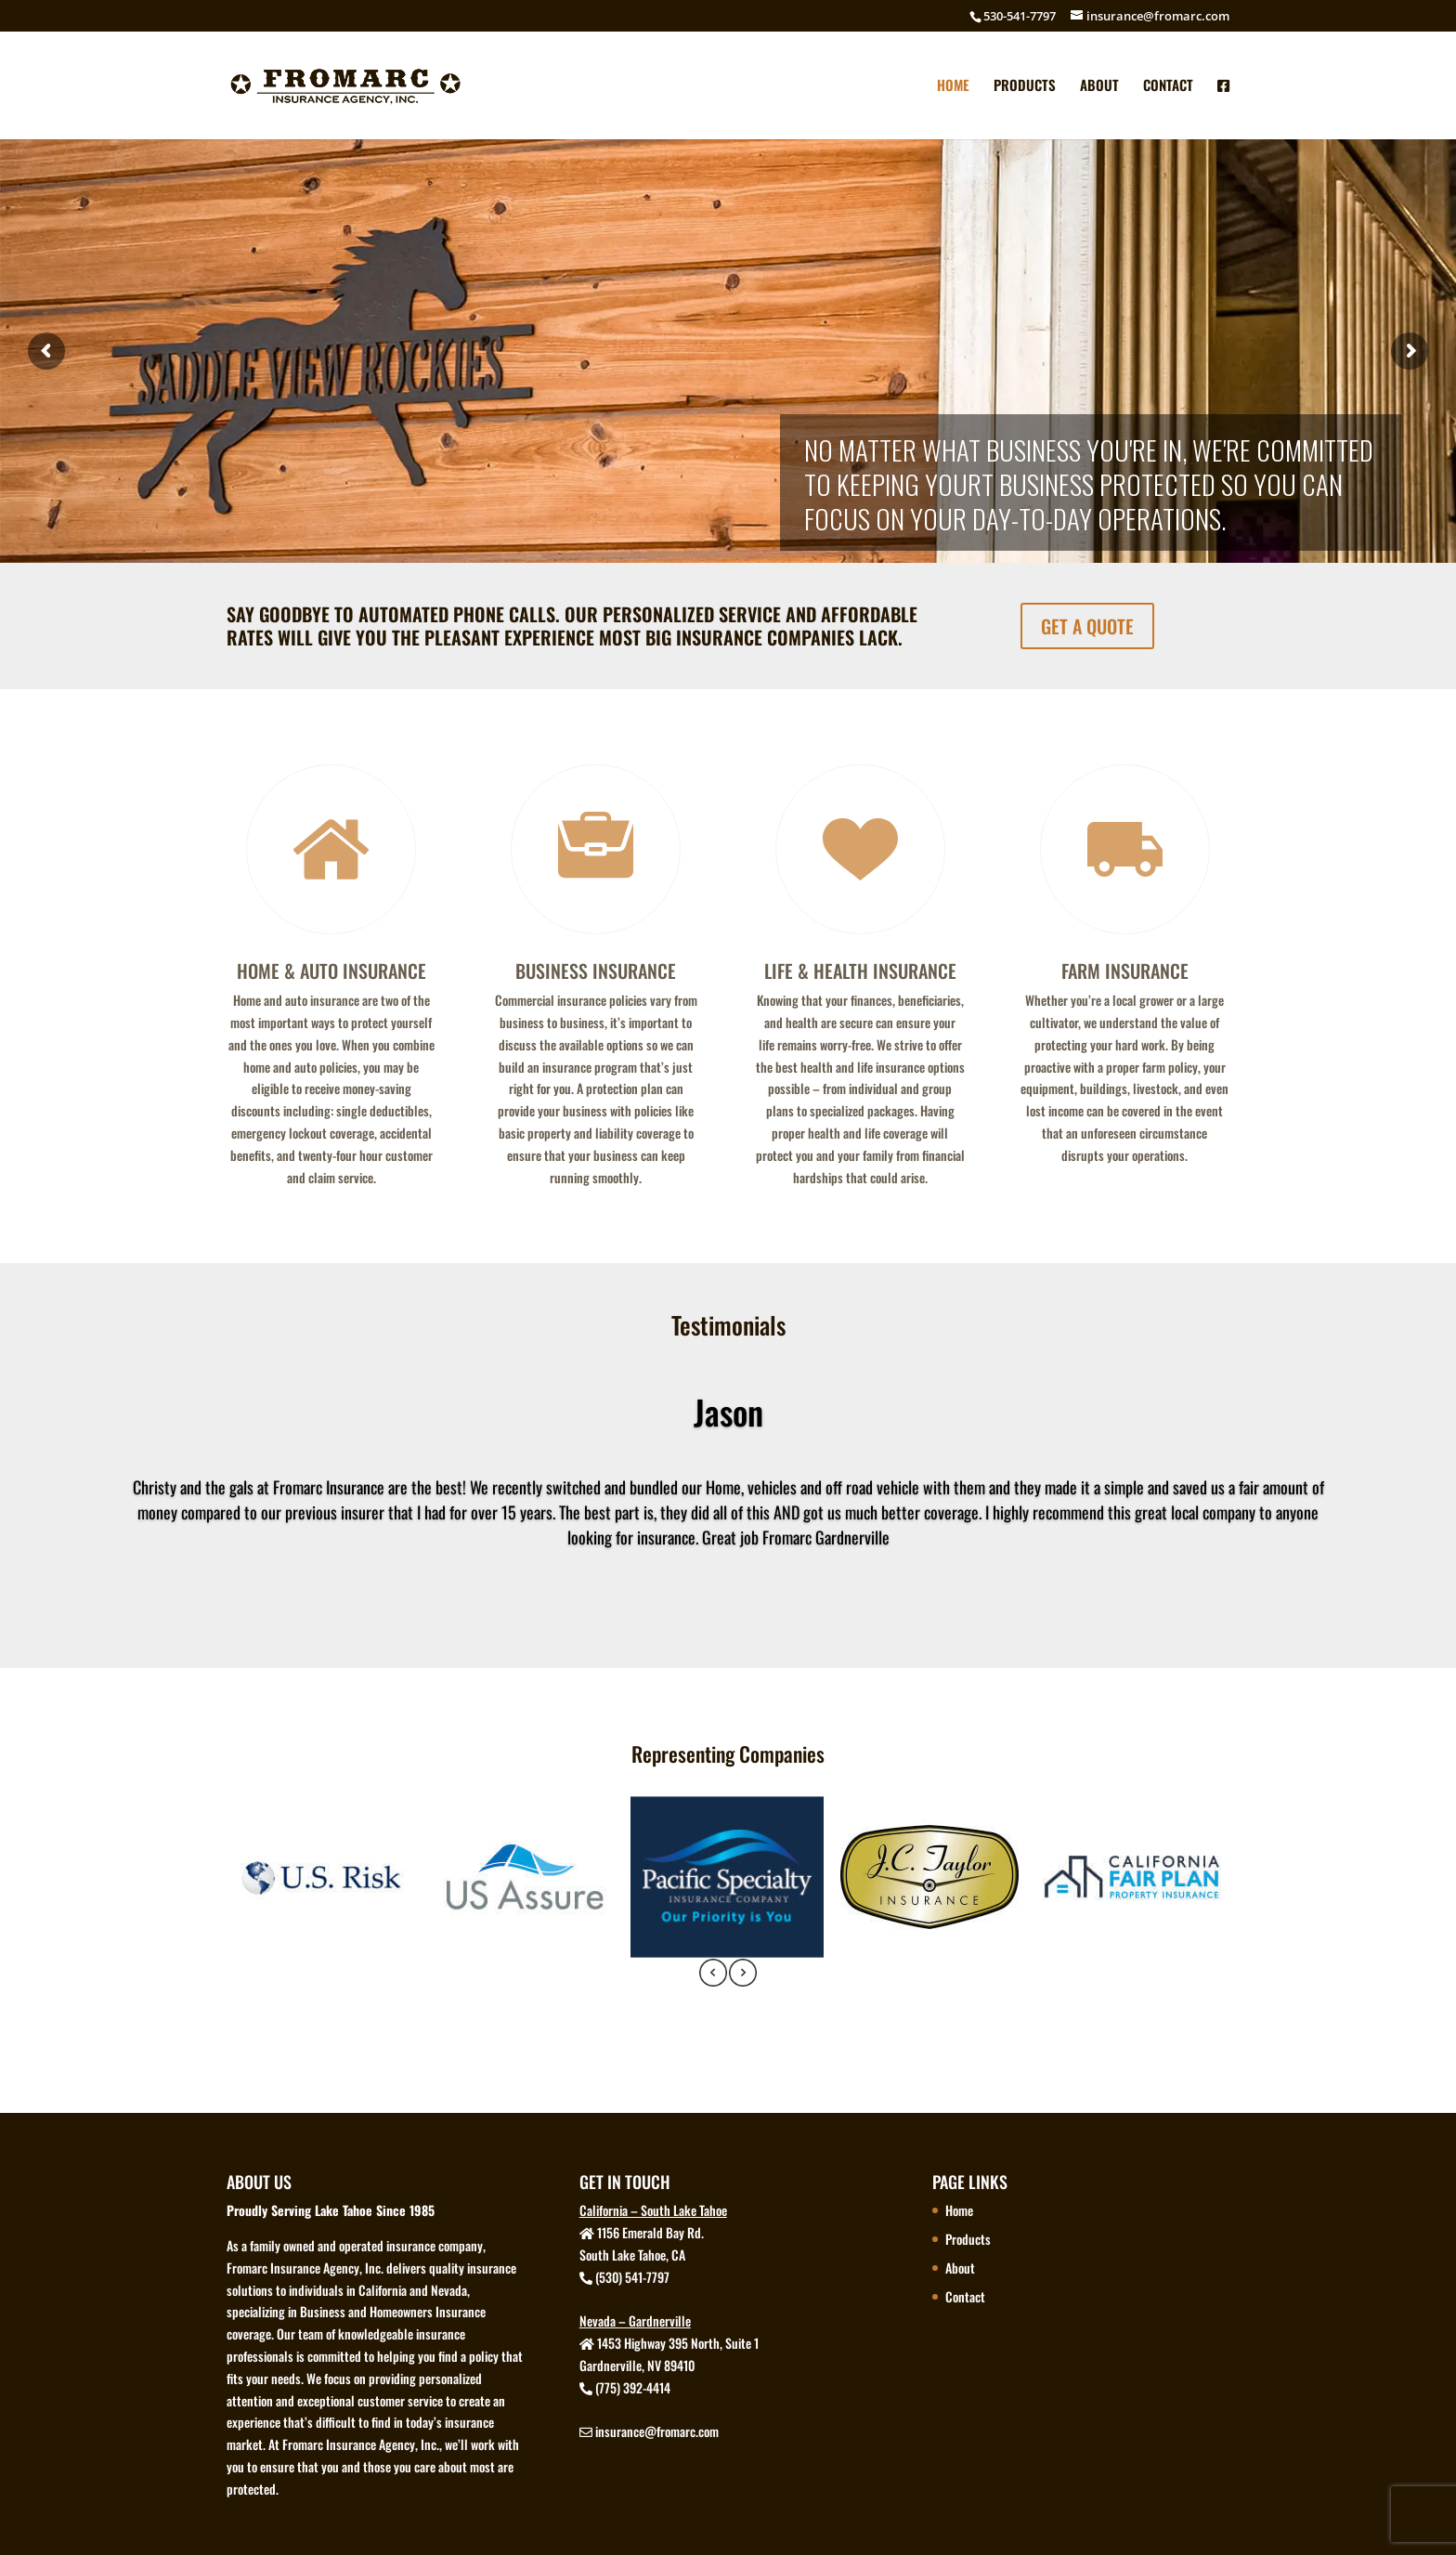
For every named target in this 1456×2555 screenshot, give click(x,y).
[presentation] (713, 1975)
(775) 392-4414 (632, 2387)
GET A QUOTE (1087, 626)
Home (953, 86)
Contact (1168, 86)
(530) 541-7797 (632, 2277)
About (1099, 86)
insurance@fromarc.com (657, 2431)
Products (1025, 86)
